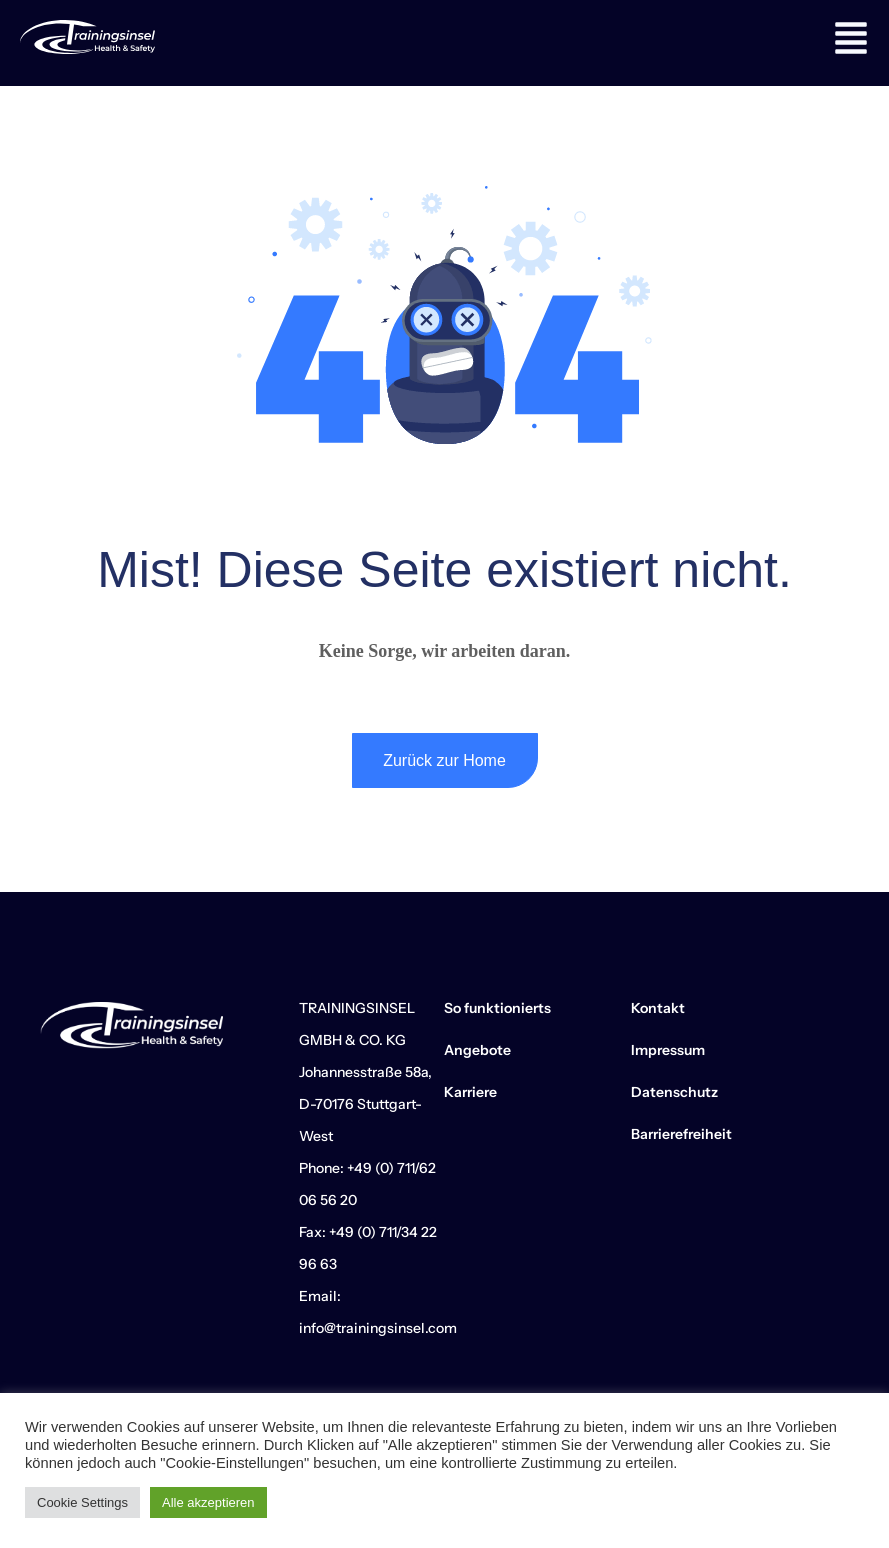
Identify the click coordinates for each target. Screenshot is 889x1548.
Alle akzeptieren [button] (208, 1502)
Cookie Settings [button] (82, 1502)
